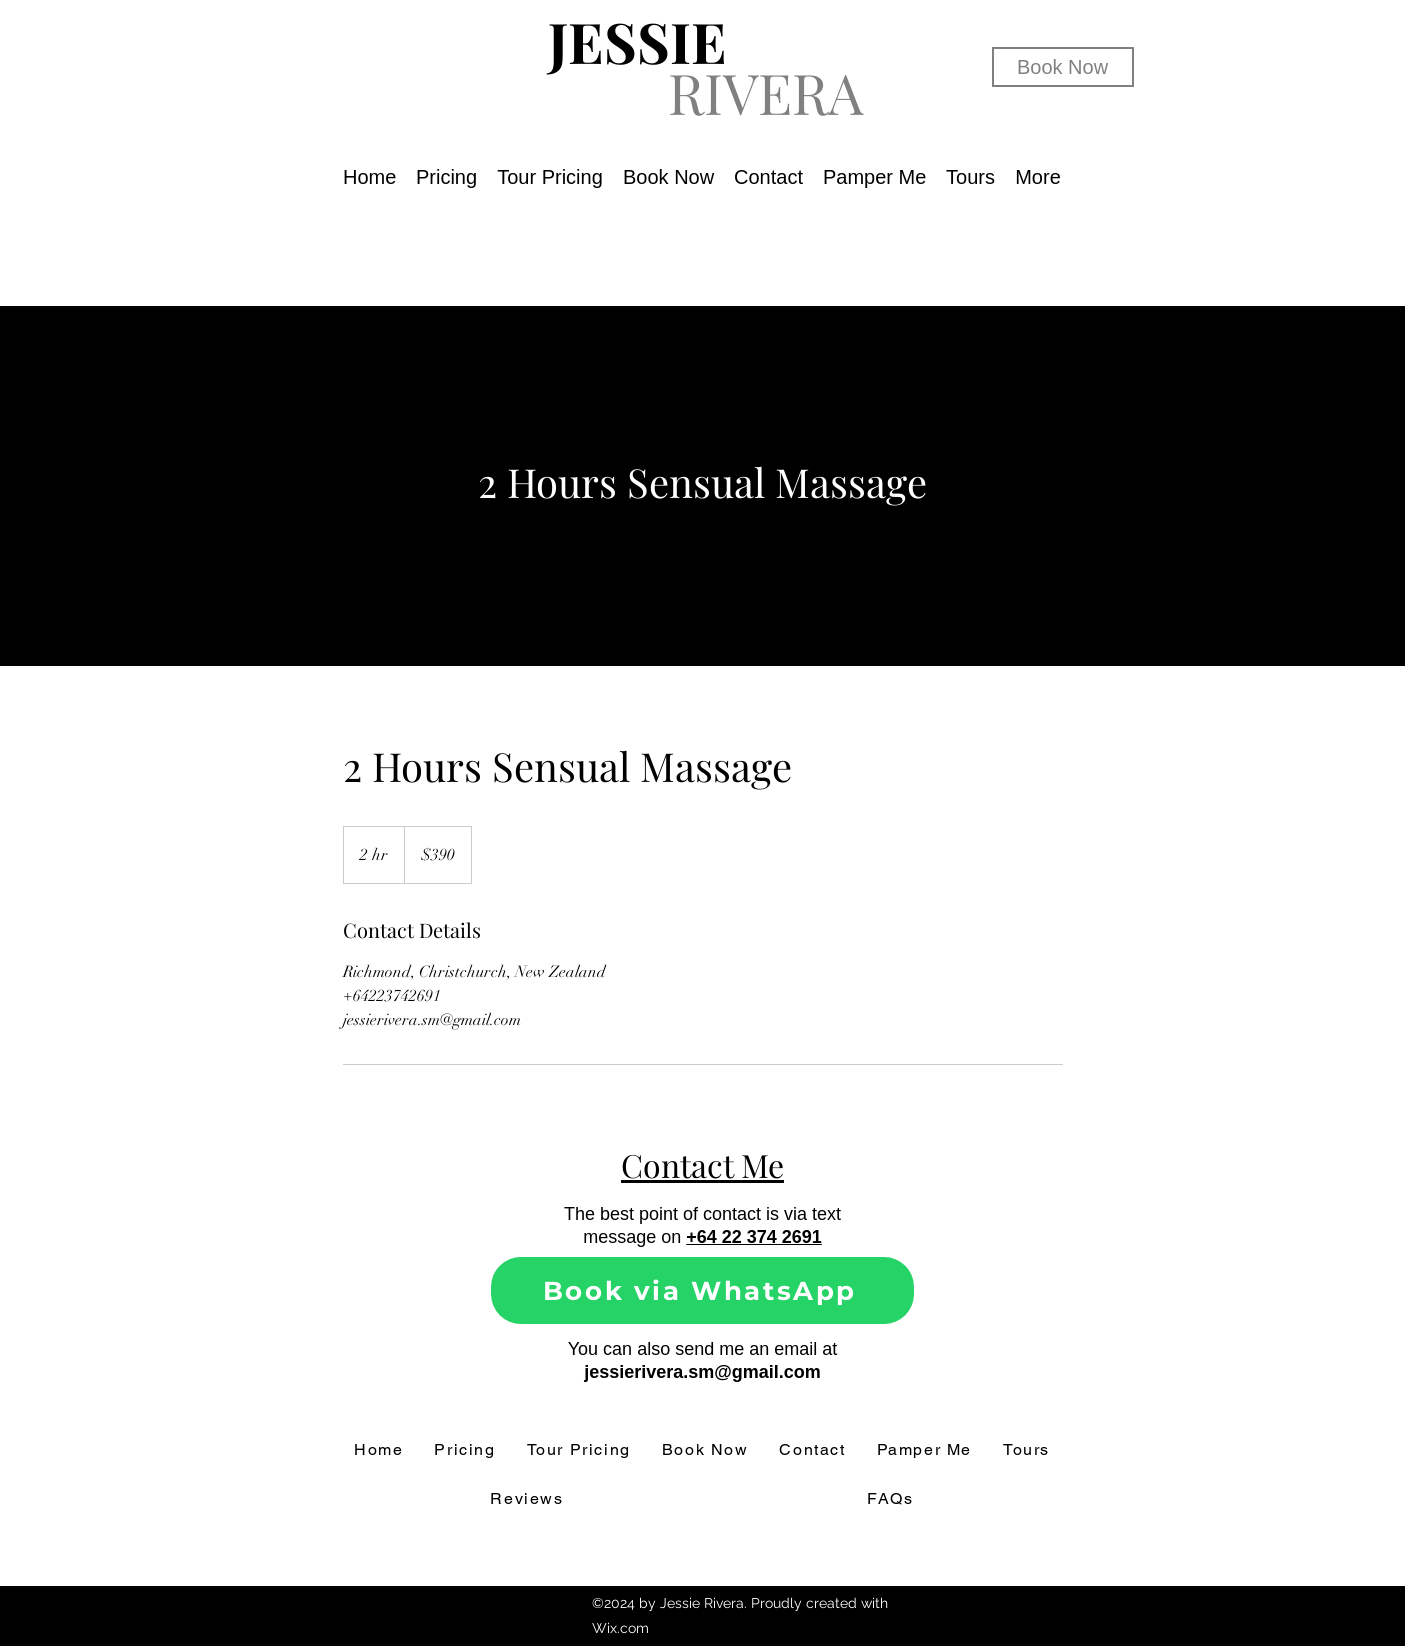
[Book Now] (1063, 67)
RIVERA (765, 91)
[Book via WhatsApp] (702, 1290)
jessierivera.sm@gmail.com (702, 1372)
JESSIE (637, 40)
